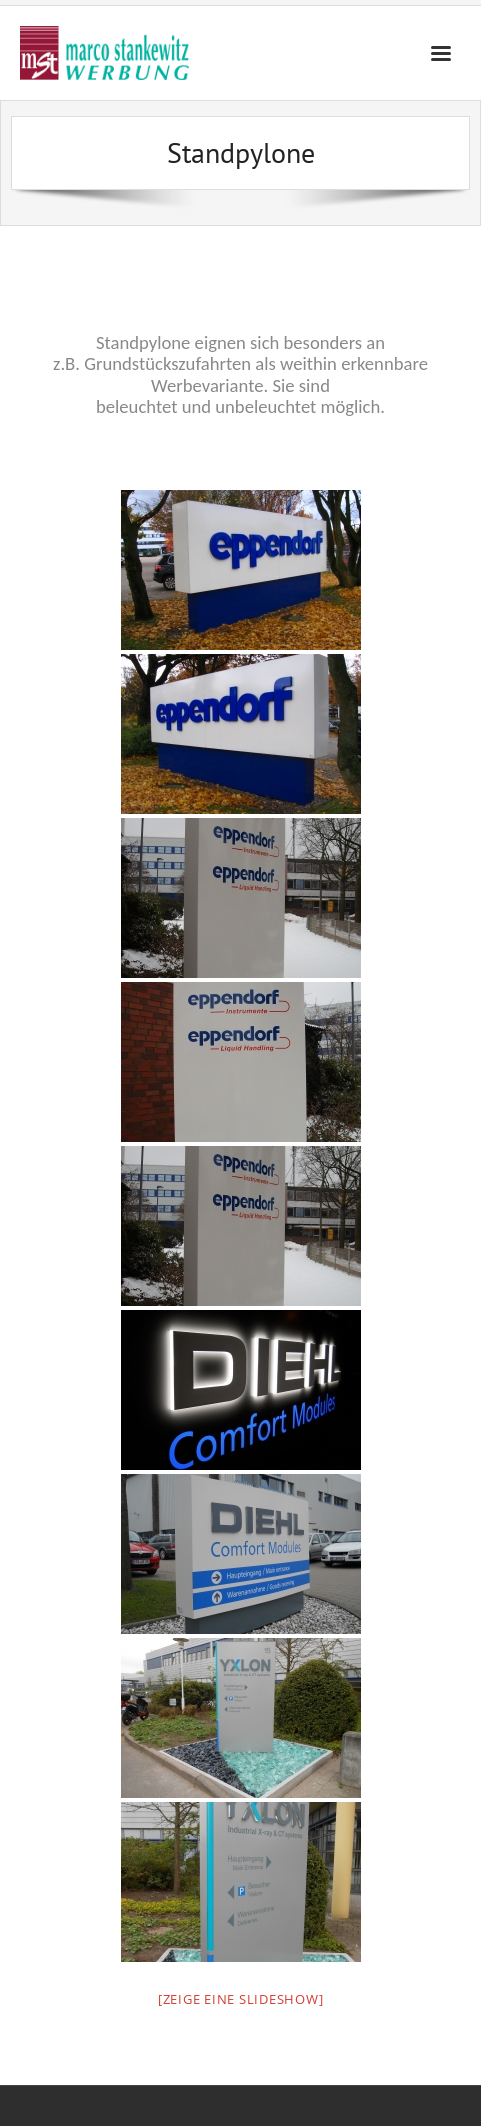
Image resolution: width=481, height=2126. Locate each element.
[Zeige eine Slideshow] (241, 1999)
